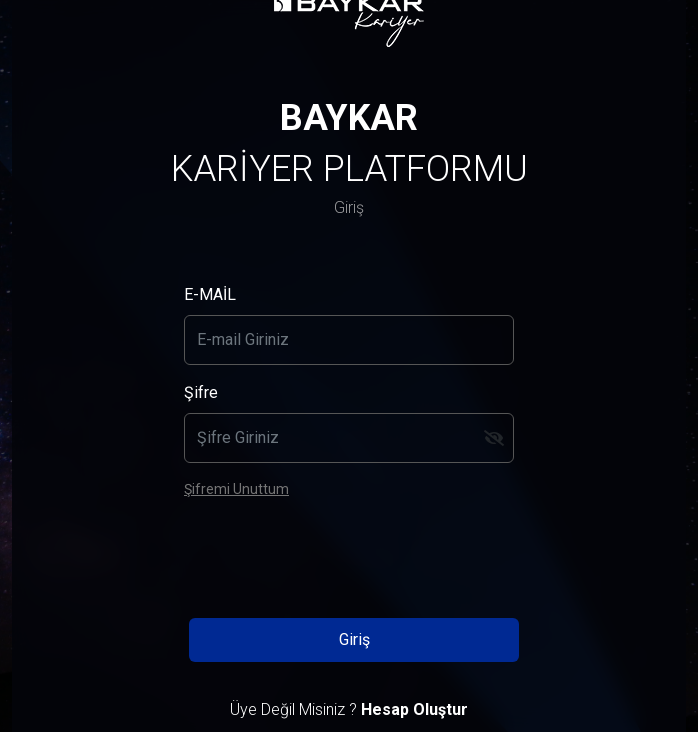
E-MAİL (210, 294)
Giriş (354, 639)
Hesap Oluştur (414, 709)
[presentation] (349, 555)
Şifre (201, 392)
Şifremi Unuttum (236, 489)
